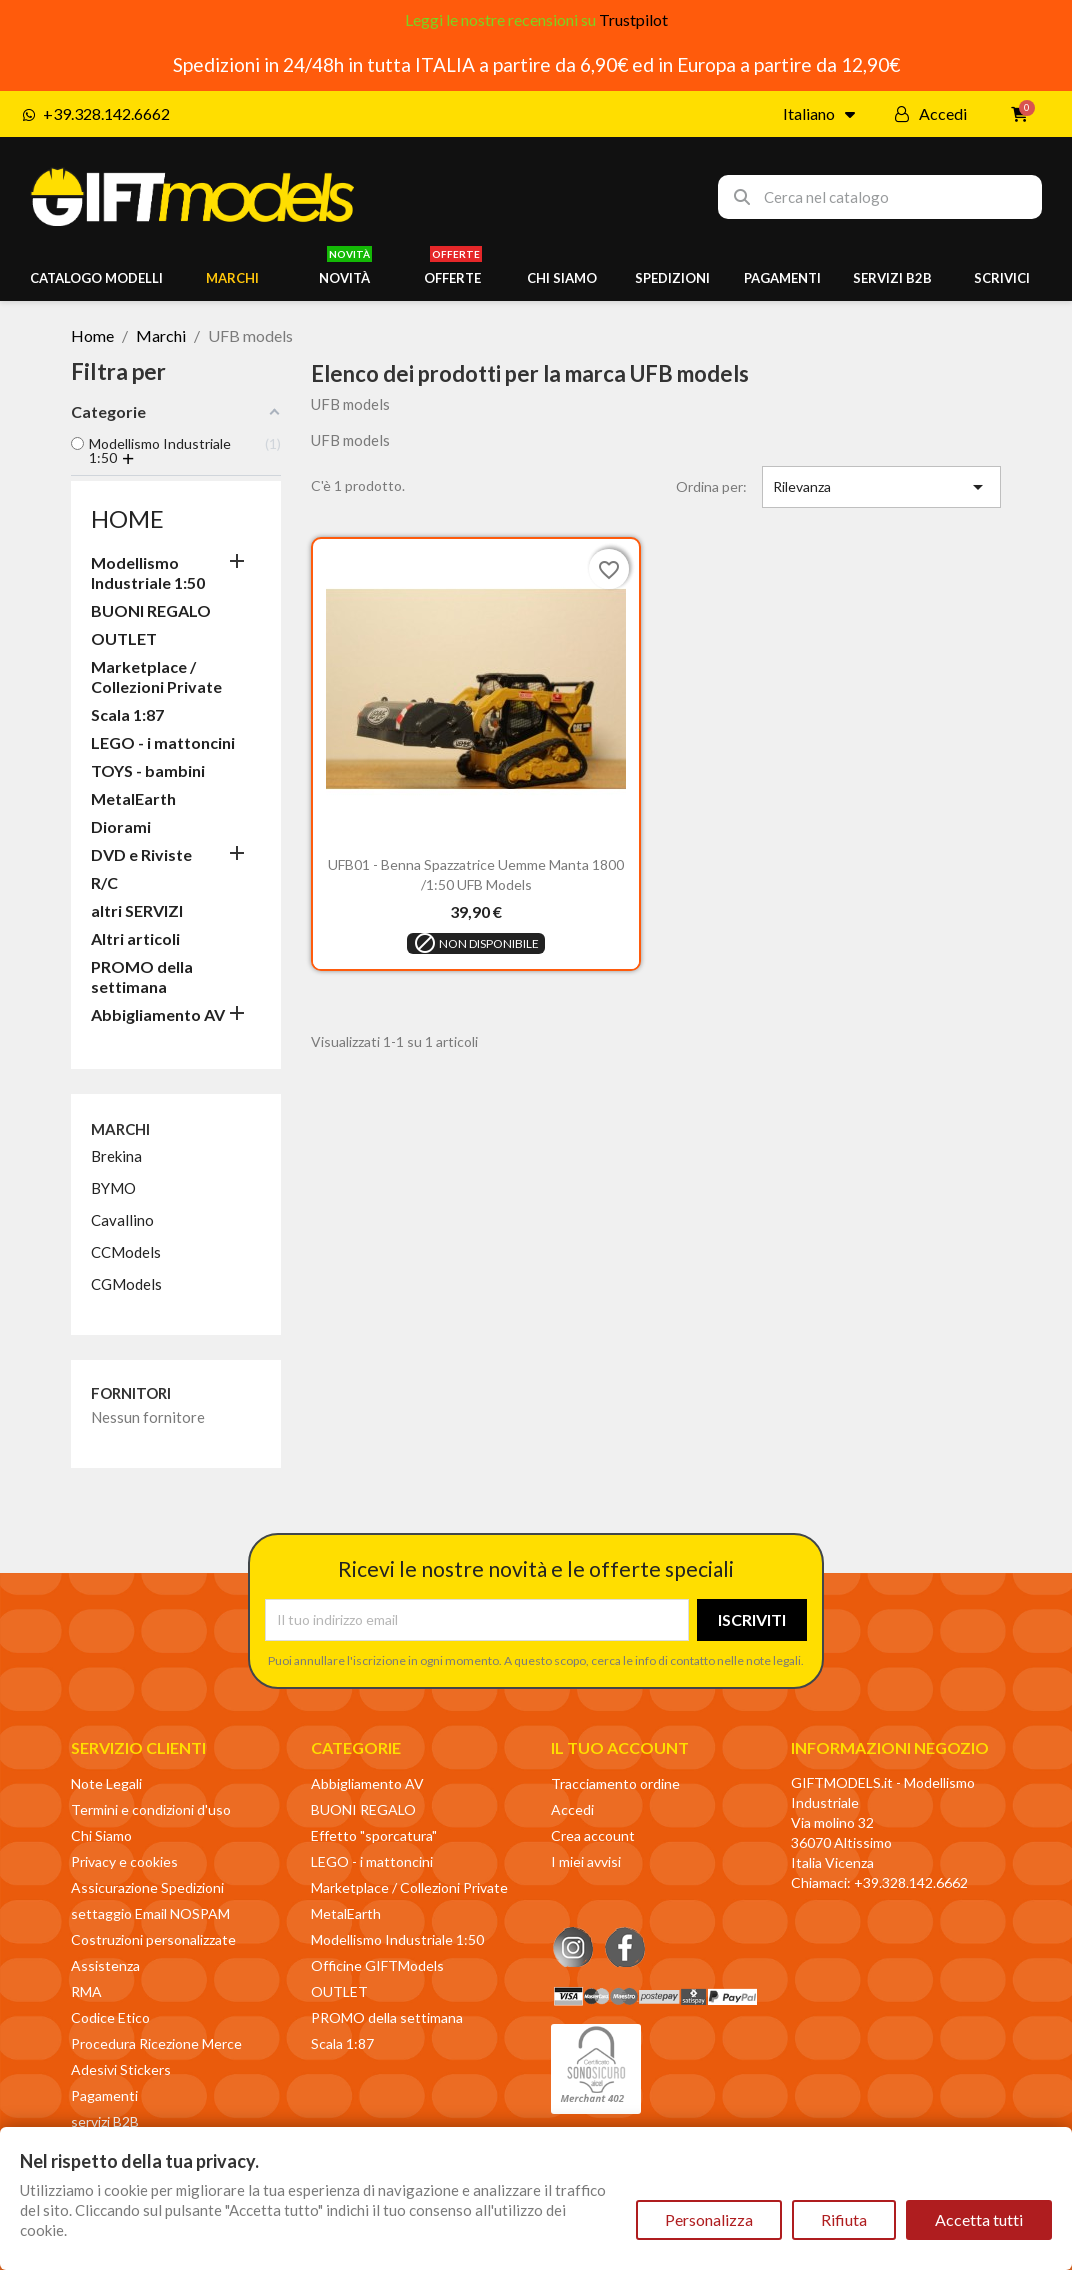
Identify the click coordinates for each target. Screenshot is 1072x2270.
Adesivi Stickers (121, 2069)
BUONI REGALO (151, 610)
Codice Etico (110, 2017)
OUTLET (124, 638)
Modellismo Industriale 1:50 (148, 572)
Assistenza (105, 1965)
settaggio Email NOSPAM (150, 1913)
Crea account (593, 1835)
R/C (104, 882)
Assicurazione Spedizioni (147, 1887)
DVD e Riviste (141, 854)
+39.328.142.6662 (911, 1882)
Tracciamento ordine (615, 1783)
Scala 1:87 (127, 714)
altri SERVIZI (137, 910)
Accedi (572, 1809)
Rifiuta (844, 2219)
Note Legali (106, 1783)
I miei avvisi (586, 1861)
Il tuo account (620, 1747)
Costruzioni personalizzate (153, 1939)
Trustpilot (633, 19)
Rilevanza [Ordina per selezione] (881, 487)
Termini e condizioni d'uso (151, 1809)
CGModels (126, 1284)
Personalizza (709, 2219)
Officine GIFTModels (377, 1965)
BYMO (113, 1188)
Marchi (120, 1129)
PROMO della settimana (142, 976)
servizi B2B (105, 2121)
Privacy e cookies (124, 1861)
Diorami (121, 826)
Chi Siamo (101, 1835)
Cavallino (122, 1220)
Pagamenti (104, 2095)
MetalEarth (133, 798)
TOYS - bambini (148, 770)
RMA (86, 1991)
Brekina (116, 1156)
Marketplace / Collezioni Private (156, 676)
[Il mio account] (931, 114)
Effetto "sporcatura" (374, 1835)
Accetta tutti (979, 2219)
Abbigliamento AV (158, 1014)
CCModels (126, 1252)
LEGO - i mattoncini (163, 742)
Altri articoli (135, 938)
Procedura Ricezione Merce (156, 2043)
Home (127, 518)
